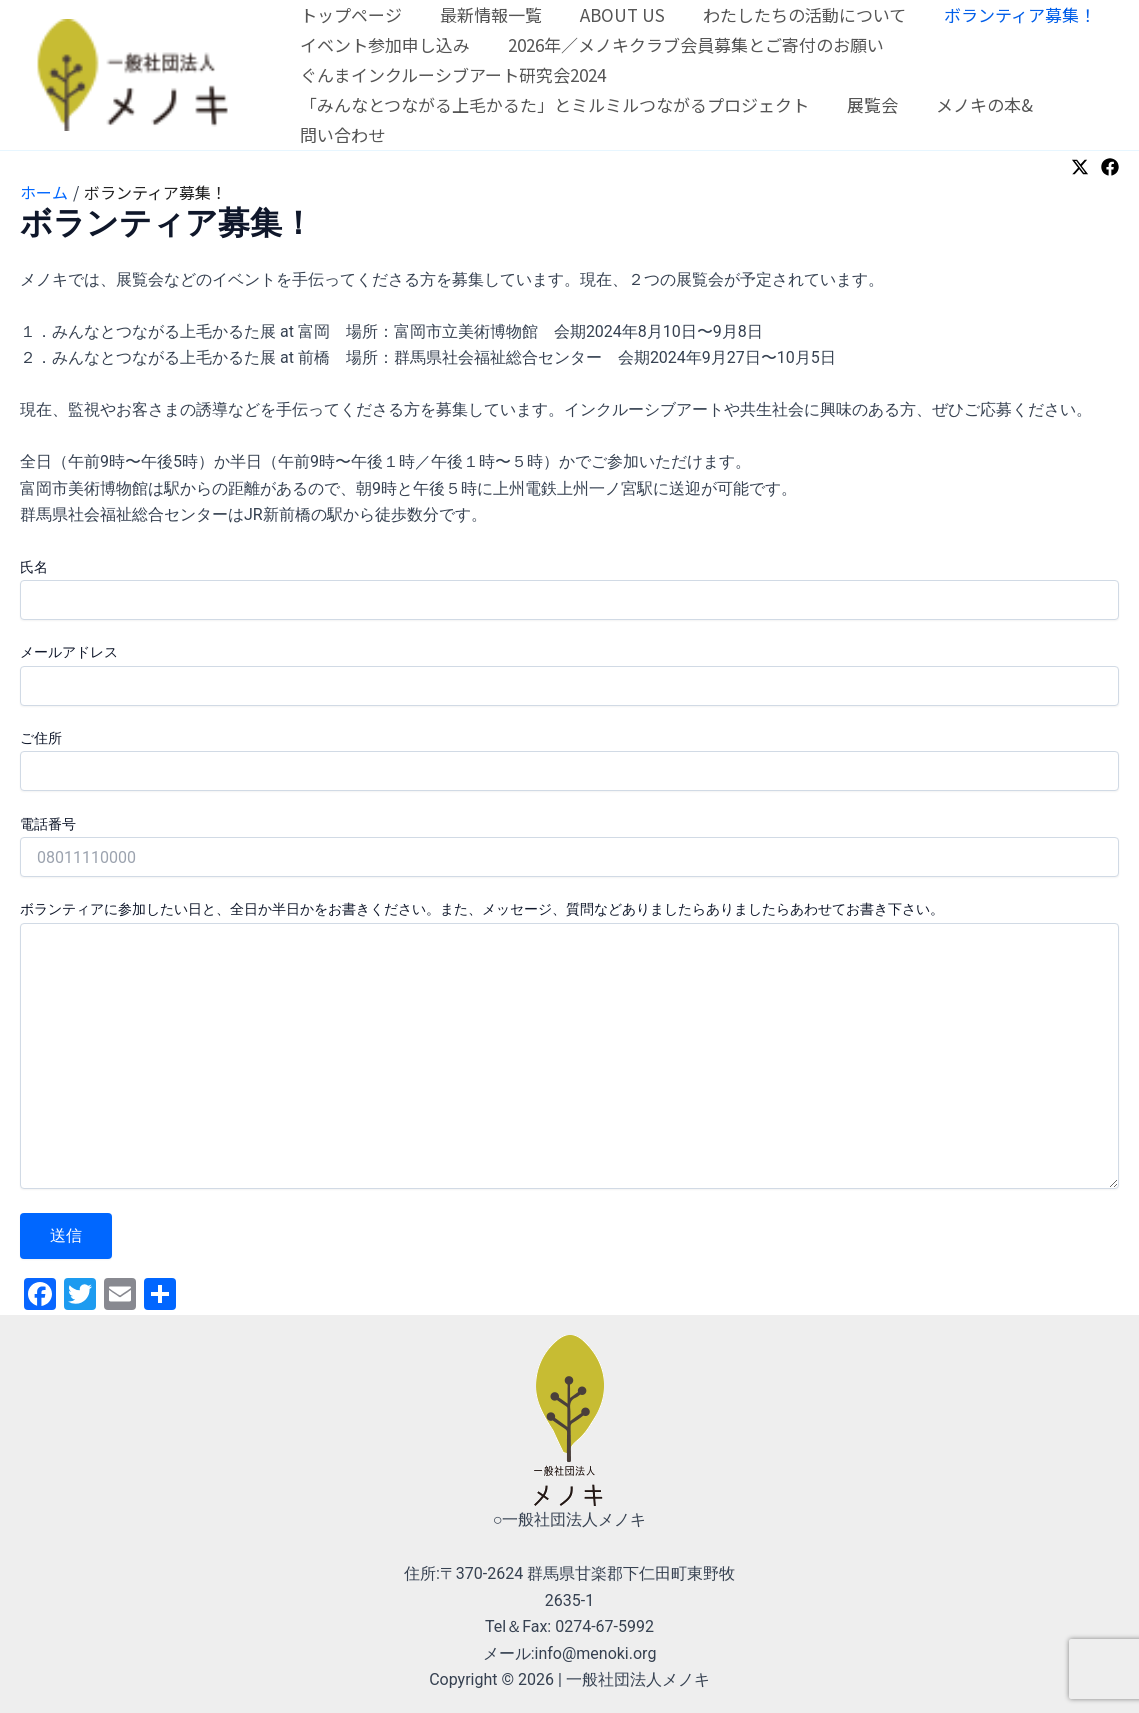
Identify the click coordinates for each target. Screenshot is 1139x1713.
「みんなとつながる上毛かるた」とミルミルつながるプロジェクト (552, 104)
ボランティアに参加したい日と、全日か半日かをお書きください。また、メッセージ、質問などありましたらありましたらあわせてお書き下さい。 (569, 1047)
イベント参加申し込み (383, 44)
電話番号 (569, 846)
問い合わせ (340, 134)
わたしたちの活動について (790, 14)
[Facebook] (1110, 167)
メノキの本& (974, 104)
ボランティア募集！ (1002, 14)
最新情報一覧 (485, 14)
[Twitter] (1080, 167)
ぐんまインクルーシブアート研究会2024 (451, 74)
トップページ (349, 14)
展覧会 (866, 104)
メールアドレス (569, 674)
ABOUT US (612, 14)
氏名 (569, 589)
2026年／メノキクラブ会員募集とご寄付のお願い (690, 44)
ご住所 (569, 760)
